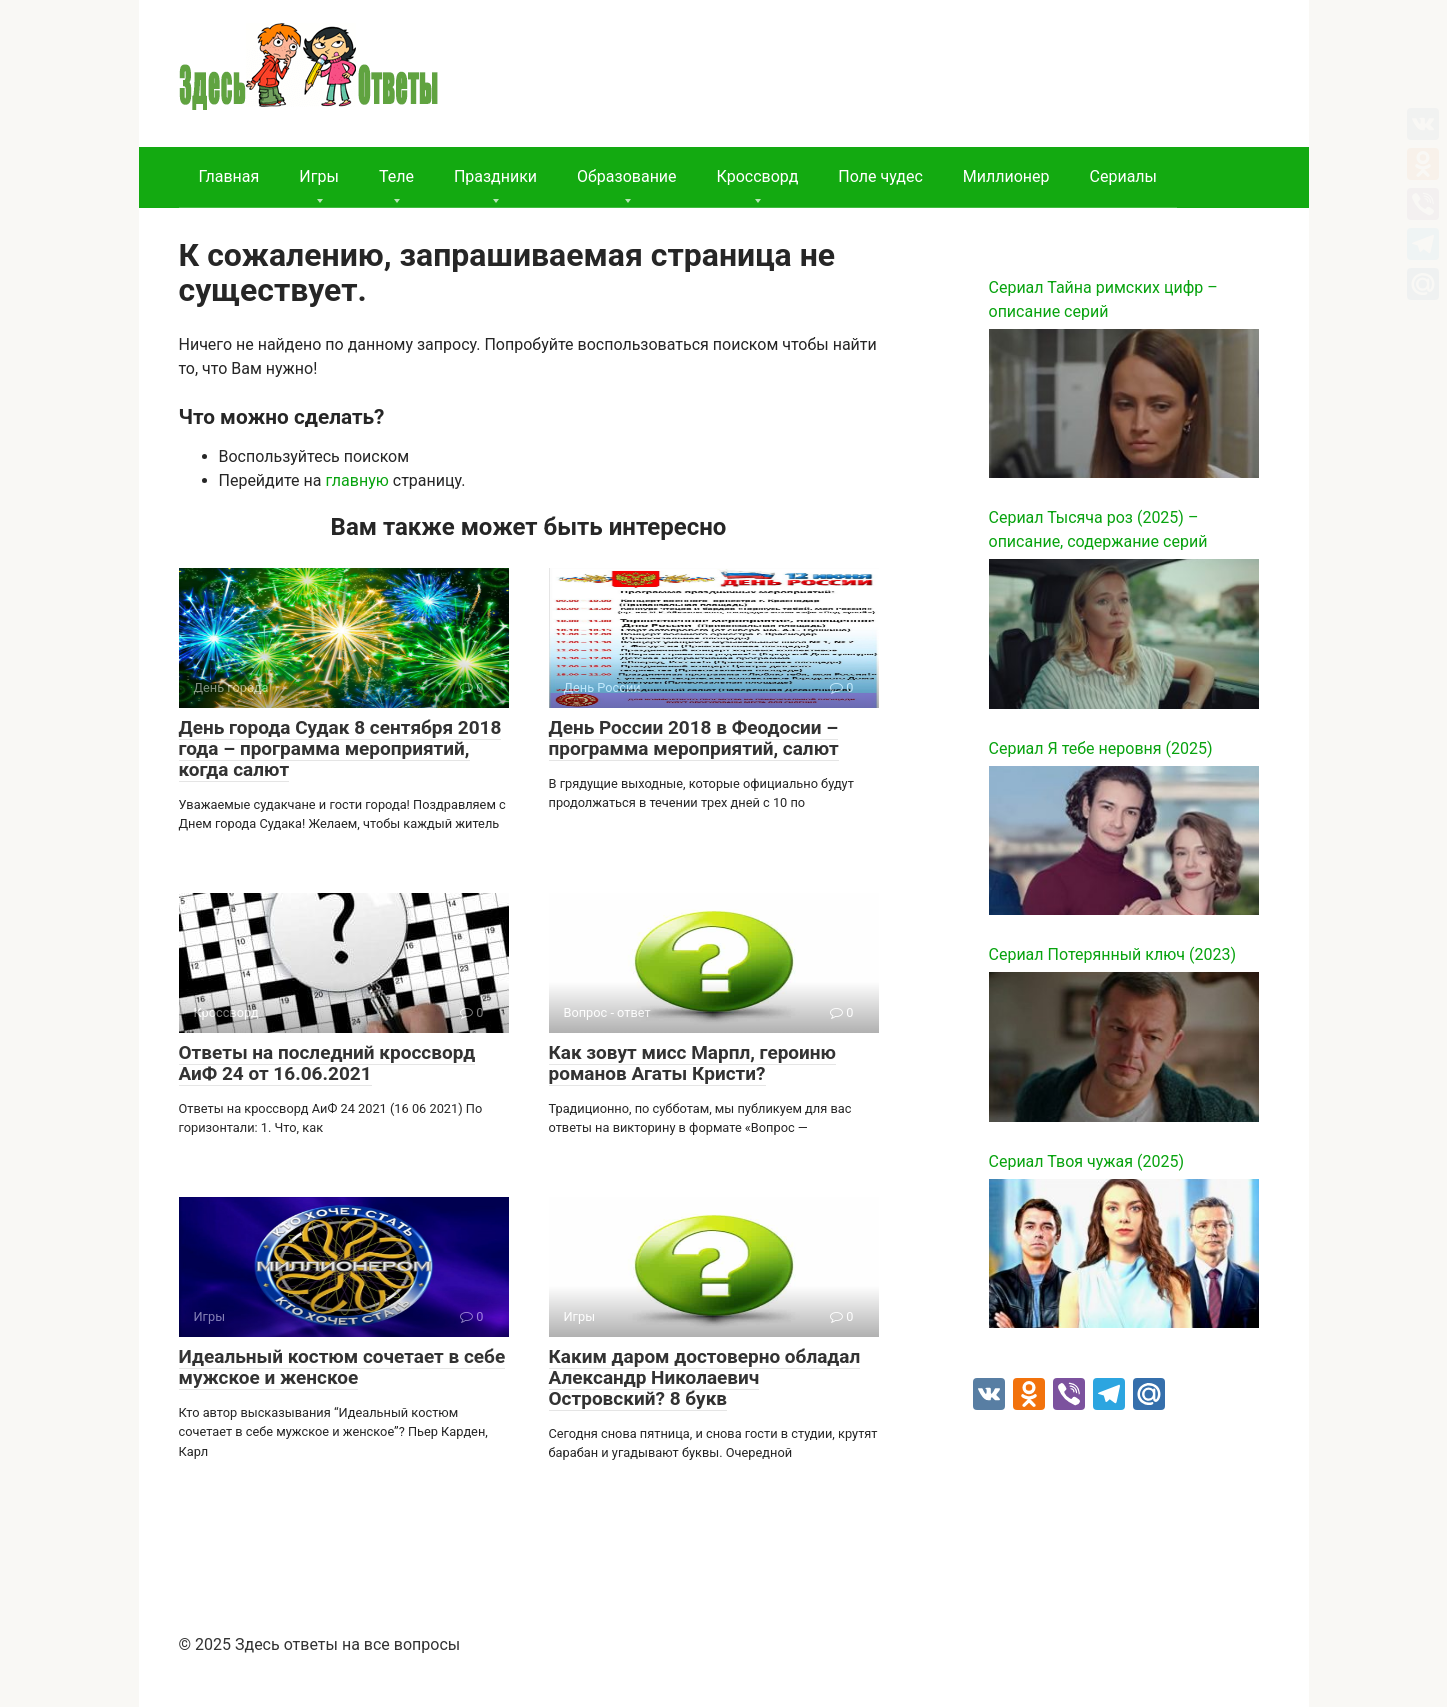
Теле (396, 176)
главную (356, 480)
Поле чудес (880, 176)
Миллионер (1006, 176)
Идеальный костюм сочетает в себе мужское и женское (342, 1367)
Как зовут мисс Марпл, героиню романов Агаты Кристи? (693, 1063)
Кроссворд (758, 176)
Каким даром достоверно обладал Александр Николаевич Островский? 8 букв (705, 1377)
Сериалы (1124, 176)
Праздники (495, 176)
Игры (319, 176)
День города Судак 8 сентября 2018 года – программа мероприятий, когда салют (340, 748)
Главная (229, 176)
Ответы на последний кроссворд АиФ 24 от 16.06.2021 (327, 1063)
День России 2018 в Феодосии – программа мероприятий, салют (694, 738)
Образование (626, 176)
